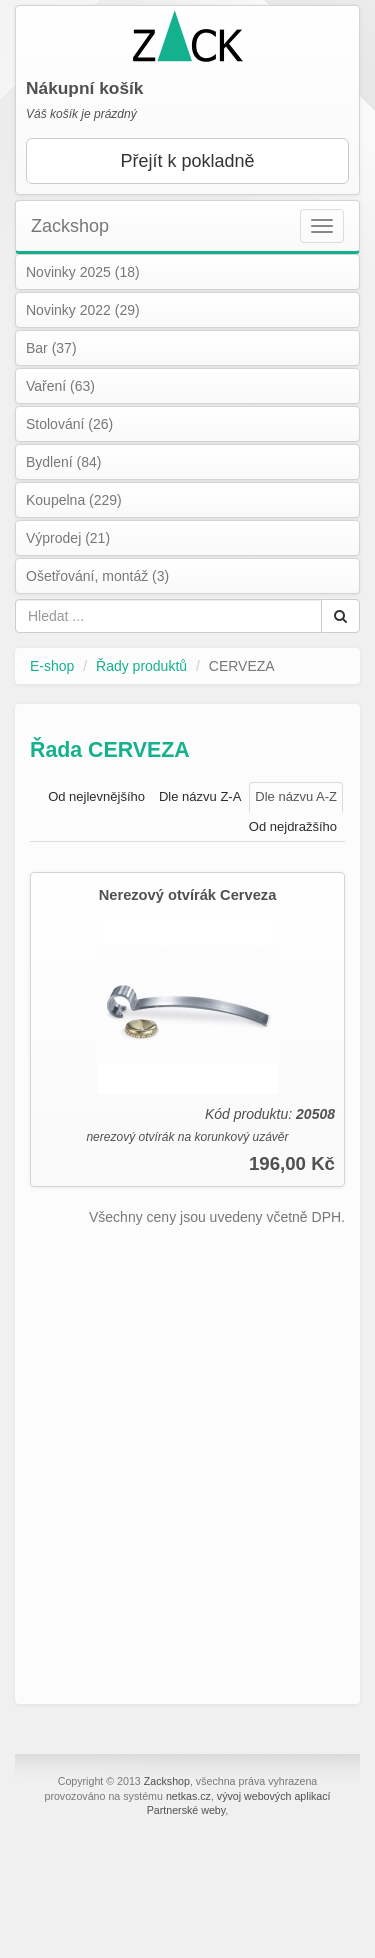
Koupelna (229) (74, 500)
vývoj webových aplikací (274, 1796)
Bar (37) (51, 348)
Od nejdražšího (293, 826)
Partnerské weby (186, 1810)
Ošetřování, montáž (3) (97, 576)
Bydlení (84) (63, 462)
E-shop (52, 666)
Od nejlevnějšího (96, 796)
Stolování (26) (69, 424)
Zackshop (70, 226)
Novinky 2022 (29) (83, 310)
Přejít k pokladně (187, 161)
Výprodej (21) (68, 538)
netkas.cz (188, 1796)
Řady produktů (141, 666)
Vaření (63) (60, 386)
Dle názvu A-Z (296, 796)
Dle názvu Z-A (200, 796)
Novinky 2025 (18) (83, 272)
